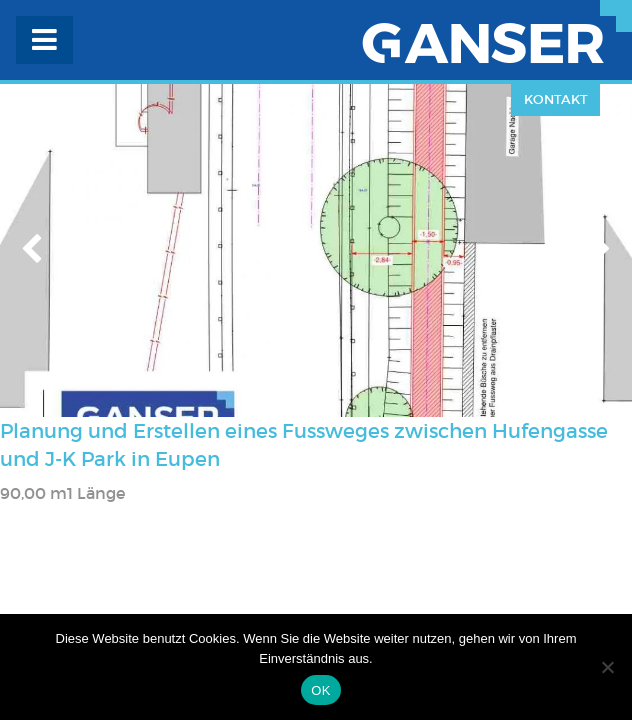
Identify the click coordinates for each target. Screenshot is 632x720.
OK (320, 690)
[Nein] (607, 667)
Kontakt (556, 99)
